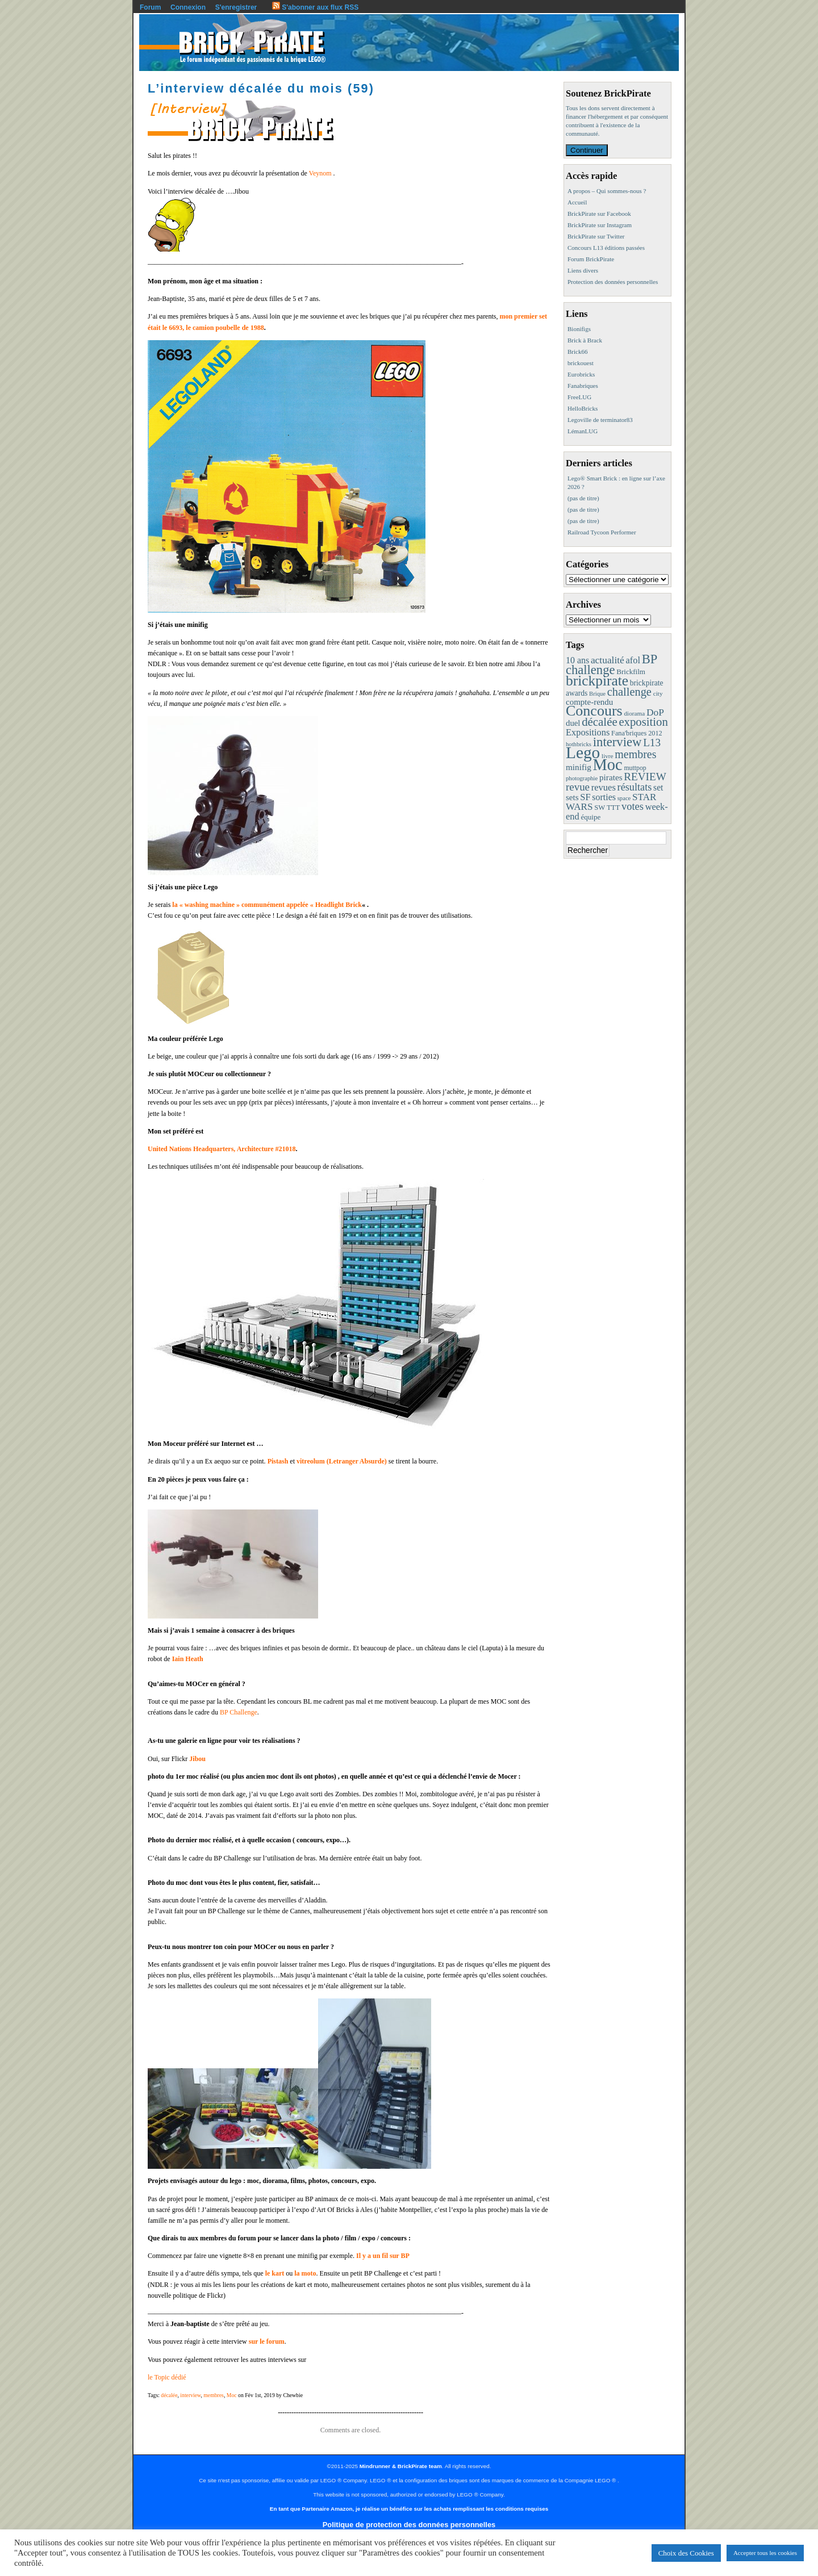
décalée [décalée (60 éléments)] (599, 722)
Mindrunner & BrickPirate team (401, 2466)
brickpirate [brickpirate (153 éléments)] (597, 680)
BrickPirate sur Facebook (599, 213)
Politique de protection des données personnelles (409, 2524)
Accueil (577, 202)
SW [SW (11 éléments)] (599, 808)
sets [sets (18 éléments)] (572, 797)
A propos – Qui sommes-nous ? (606, 190)
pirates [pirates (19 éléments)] (611, 777)
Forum (150, 7)
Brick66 (577, 351)
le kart (275, 2273)
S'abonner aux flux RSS (315, 7)
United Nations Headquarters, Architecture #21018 (222, 1149)
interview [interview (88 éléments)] (617, 742)
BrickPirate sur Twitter (595, 236)
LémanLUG (582, 431)
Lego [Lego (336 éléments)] (583, 752)
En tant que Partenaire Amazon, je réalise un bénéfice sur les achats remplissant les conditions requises (409, 2509)
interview (190, 2395)
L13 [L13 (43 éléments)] (652, 742)
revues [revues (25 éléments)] (603, 787)
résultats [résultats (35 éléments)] (634, 787)
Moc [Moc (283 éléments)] (608, 764)
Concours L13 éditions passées (606, 247)
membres (213, 2395)
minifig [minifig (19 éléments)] (578, 767)
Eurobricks (581, 374)
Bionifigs (579, 328)
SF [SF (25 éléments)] (585, 797)
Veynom (321, 173)
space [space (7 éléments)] (624, 798)
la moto (305, 2273)
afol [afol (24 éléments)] (633, 660)
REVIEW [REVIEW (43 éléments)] (645, 777)
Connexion (188, 7)
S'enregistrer (236, 7)
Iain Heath (187, 1659)
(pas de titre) (583, 498)
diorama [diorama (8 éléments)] (634, 713)
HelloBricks (582, 408)
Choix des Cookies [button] (686, 2553)
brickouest (580, 362)
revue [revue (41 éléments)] (578, 787)
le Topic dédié (167, 2377)
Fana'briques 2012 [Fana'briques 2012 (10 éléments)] (636, 733)
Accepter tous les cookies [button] (765, 2552)
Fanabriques (582, 385)
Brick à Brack (584, 340)
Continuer (586, 150)
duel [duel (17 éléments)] (573, 722)
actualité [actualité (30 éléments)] (607, 660)
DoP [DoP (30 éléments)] (655, 712)
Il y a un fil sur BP (383, 2256)
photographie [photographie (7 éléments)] (582, 778)
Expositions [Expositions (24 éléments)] (588, 732)
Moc (232, 2395)
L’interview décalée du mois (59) (261, 88)
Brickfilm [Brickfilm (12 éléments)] (630, 671)
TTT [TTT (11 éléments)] (613, 808)
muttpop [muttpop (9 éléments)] (635, 768)
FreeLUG (579, 397)
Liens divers (582, 270)
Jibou (197, 1759)
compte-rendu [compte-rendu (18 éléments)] (589, 701)
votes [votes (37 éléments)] (632, 806)
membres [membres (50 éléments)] (635, 754)
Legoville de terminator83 (600, 419)
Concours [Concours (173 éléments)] (594, 710)
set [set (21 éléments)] (658, 787)
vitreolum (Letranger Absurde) (342, 1461)
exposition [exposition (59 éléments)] (643, 722)
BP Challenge (238, 1712)
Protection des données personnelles (612, 281)
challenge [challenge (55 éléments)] (629, 691)
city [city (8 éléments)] (658, 693)
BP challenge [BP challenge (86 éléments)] (611, 664)
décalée (169, 2395)
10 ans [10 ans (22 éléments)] (577, 660)
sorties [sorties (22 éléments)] (604, 797)
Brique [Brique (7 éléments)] (597, 694)
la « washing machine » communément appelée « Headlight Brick (267, 905)
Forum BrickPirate (590, 259)
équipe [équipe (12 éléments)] (590, 817)
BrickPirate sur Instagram (599, 224)
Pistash (278, 1461)
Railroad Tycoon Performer (601, 532)
